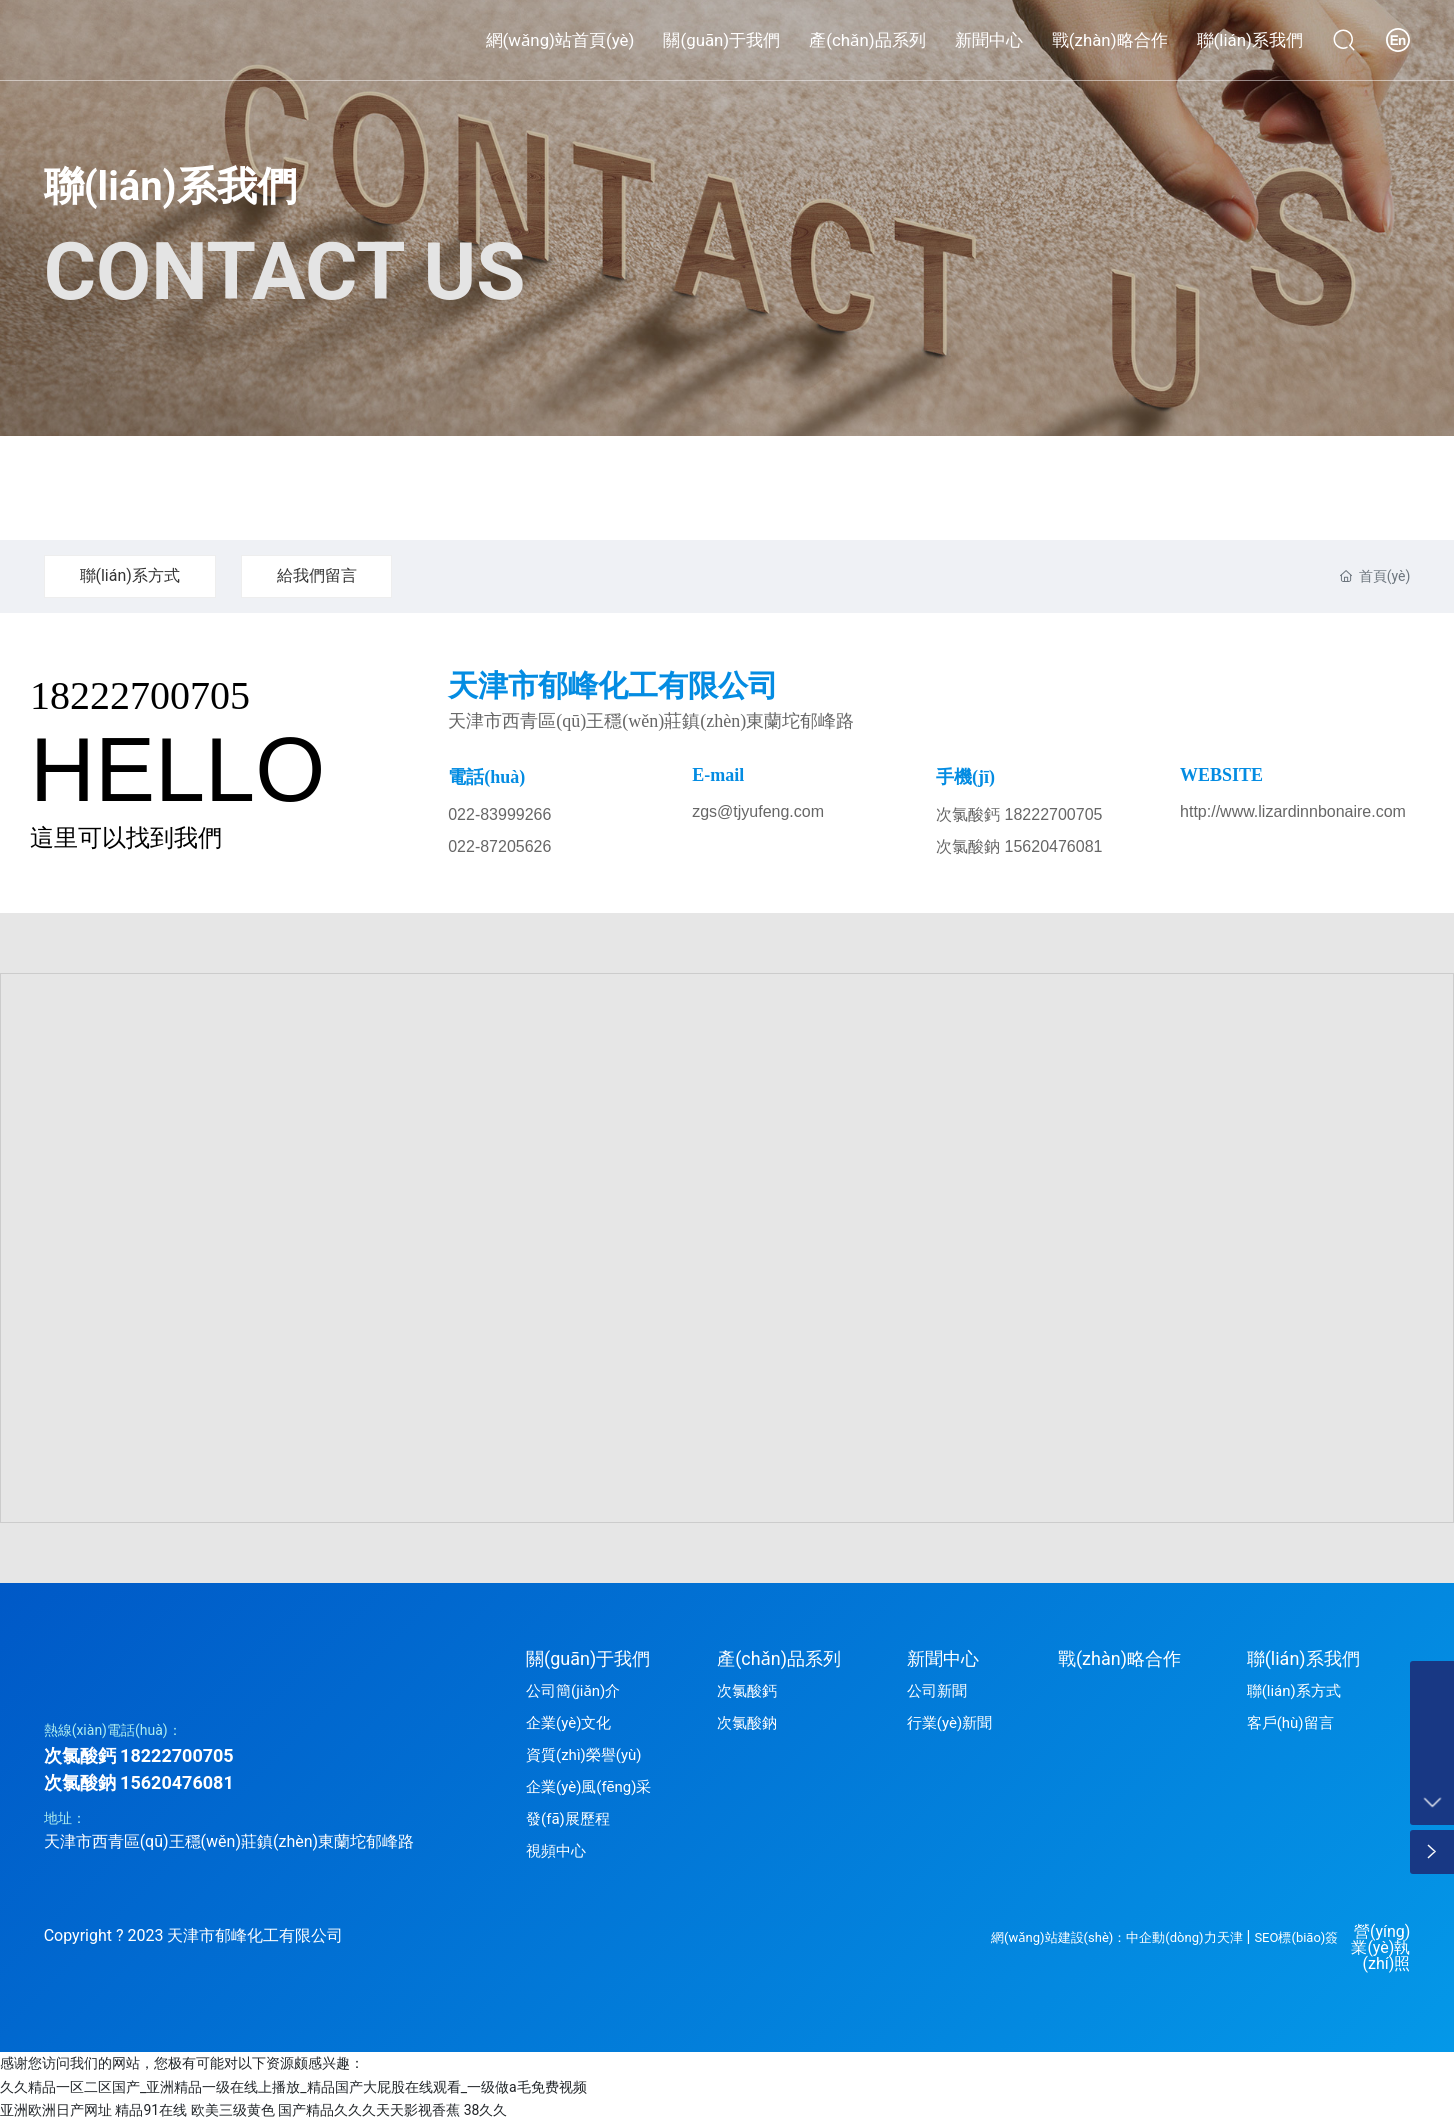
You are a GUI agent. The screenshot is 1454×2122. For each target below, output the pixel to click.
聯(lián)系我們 (170, 186)
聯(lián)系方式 (130, 575)
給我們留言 (317, 575)
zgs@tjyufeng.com (758, 811)
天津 (1230, 1937)
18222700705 (140, 695)
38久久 (486, 2110)
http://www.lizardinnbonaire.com (1293, 811)
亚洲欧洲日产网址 (56, 2110)
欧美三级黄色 (233, 2110)
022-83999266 (499, 814)
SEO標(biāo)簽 (1296, 1937)
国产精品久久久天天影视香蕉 (369, 2110)
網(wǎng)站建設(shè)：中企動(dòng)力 (1103, 1937)
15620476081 (177, 1782)
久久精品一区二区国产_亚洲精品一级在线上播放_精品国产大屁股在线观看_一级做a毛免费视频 (293, 2087)
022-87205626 (499, 846)
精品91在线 (151, 2110)
